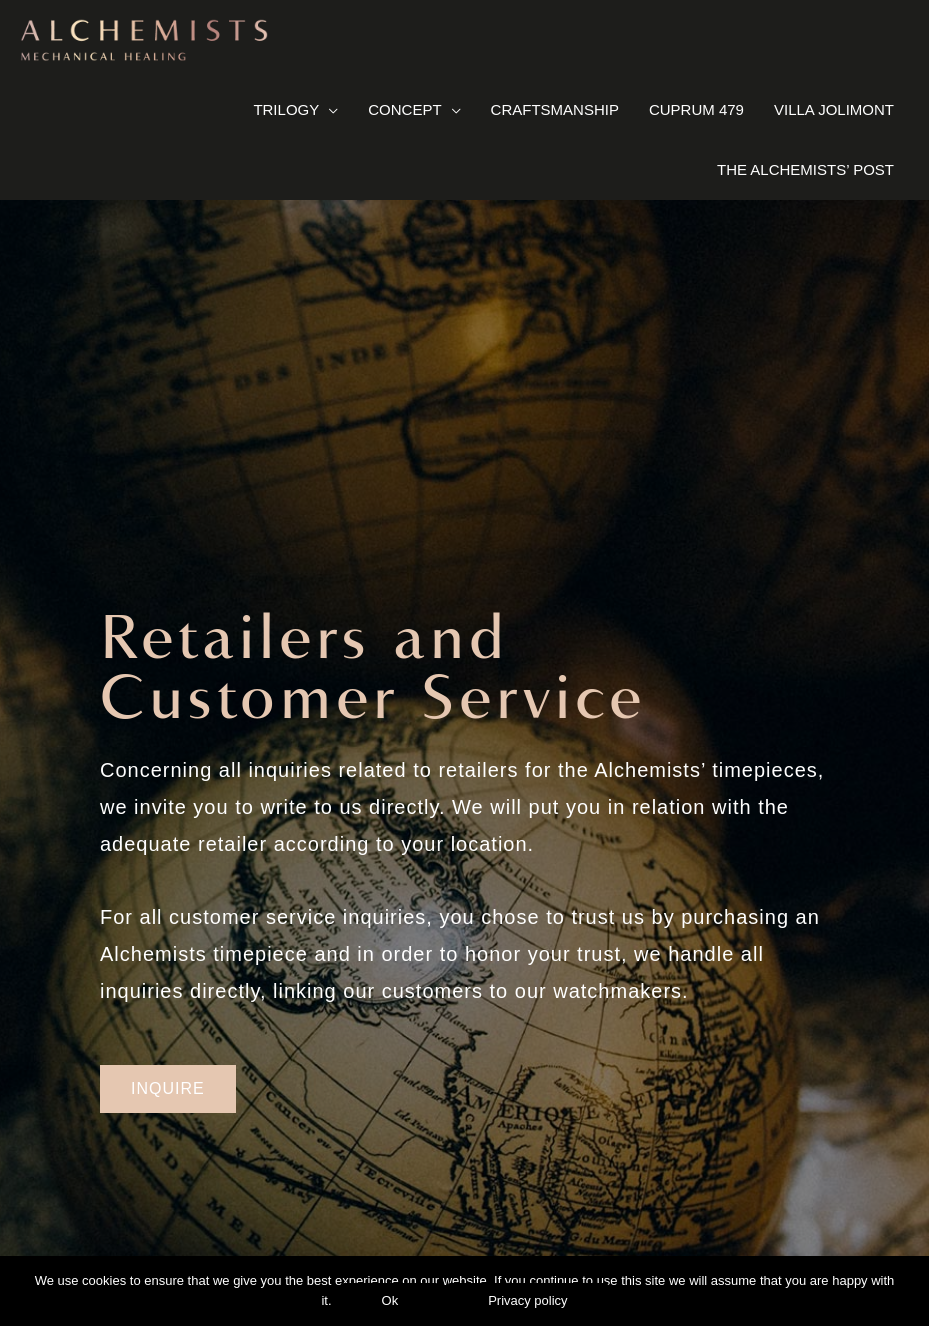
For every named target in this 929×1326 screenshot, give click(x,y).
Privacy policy (527, 1300)
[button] (168, 1089)
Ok (390, 1300)
